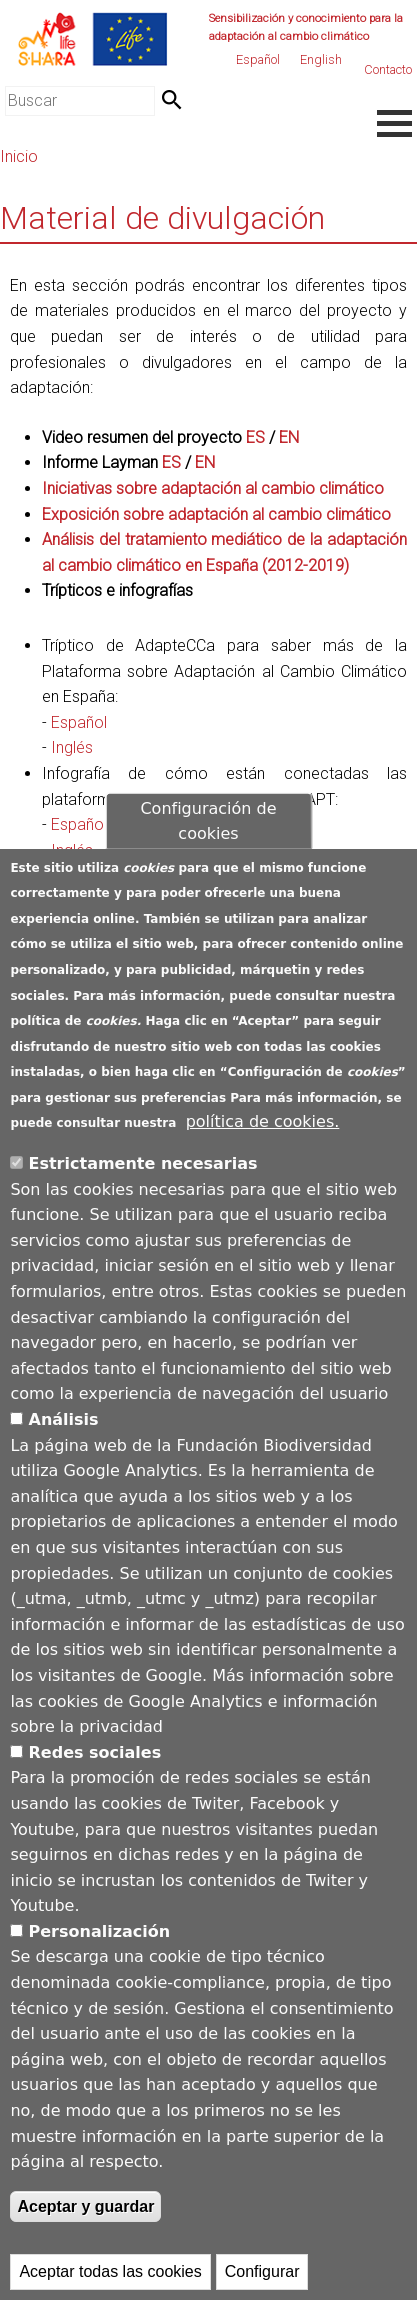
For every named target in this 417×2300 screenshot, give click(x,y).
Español (258, 59)
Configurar (262, 2271)
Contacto (388, 69)
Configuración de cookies (208, 820)
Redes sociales (95, 1752)
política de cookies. (263, 1121)
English (321, 59)
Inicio (19, 156)
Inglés (72, 747)
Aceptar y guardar (85, 2206)
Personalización (100, 1931)
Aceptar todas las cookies (110, 2271)
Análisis (64, 1419)
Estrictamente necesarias (143, 1163)
